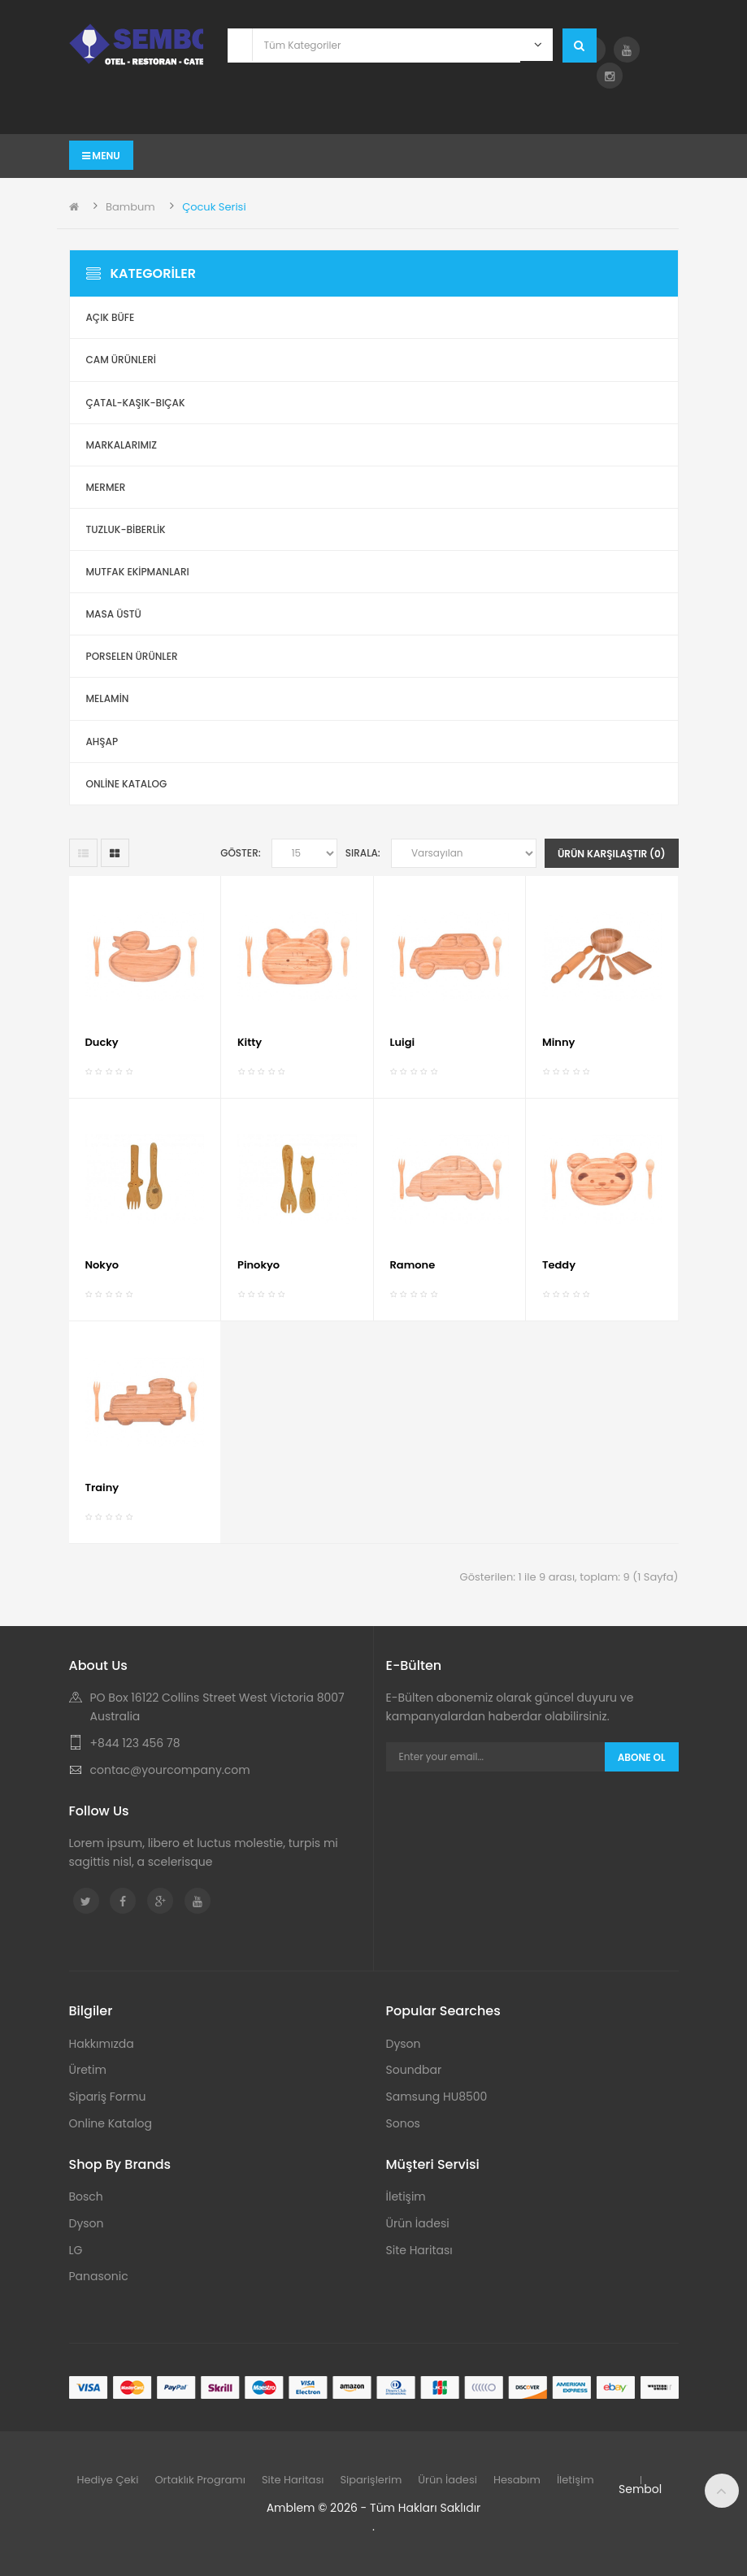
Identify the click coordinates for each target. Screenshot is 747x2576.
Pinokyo (258, 1265)
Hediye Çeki (108, 2479)
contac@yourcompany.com (170, 1770)
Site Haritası (419, 2250)
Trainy (102, 1487)
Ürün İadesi (418, 2223)
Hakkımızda (101, 2044)
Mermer (106, 487)
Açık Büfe (110, 317)
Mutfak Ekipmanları (137, 572)
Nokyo (102, 1265)
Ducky (102, 1042)
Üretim (87, 2070)
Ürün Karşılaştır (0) (612, 854)
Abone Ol (642, 1757)
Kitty (249, 1042)
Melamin (107, 698)
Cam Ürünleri (121, 359)
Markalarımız (121, 445)
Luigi (402, 1042)
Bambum (130, 207)
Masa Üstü (113, 614)
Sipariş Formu (107, 2096)
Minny (558, 1042)
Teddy (558, 1265)
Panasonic (98, 2276)
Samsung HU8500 (437, 2096)
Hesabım (517, 2479)
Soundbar (414, 2070)
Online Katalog (111, 2123)
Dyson (403, 2044)
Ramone (413, 1265)
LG (76, 2250)
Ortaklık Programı (199, 2479)
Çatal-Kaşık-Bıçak (135, 403)
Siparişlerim (371, 2479)
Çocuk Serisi (213, 207)
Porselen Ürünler (132, 656)
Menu (101, 156)
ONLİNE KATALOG (126, 784)
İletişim (406, 2196)
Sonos (403, 2123)
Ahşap (102, 741)
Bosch (86, 2196)
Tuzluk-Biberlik (126, 529)
